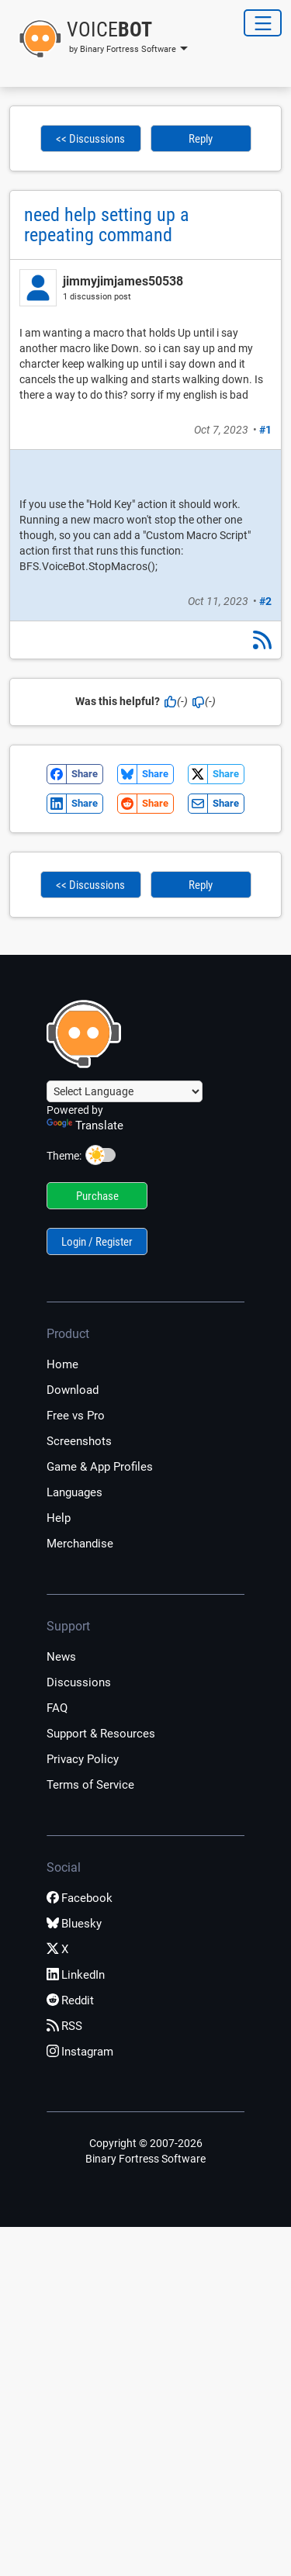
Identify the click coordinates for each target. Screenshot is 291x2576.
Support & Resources (101, 1734)
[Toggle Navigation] (263, 22)
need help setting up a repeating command (106, 225)
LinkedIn (76, 1975)
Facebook (80, 1898)
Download (73, 1390)
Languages (74, 1492)
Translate (85, 1125)
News (61, 1657)
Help (59, 1518)
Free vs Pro (76, 1416)
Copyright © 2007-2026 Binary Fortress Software (145, 2151)
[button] (98, 38)
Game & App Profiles (100, 1467)
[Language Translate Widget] (125, 1091)
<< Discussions (90, 139)
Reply (201, 139)
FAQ (57, 1708)
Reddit (70, 2000)
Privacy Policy (83, 1759)
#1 (265, 430)
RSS (64, 2026)
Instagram (80, 2052)
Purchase (97, 1196)
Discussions (79, 1682)
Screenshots (79, 1441)
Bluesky (74, 1924)
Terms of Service (90, 1785)
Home (62, 1364)
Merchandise (80, 1544)
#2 (265, 601)
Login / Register (97, 1242)
